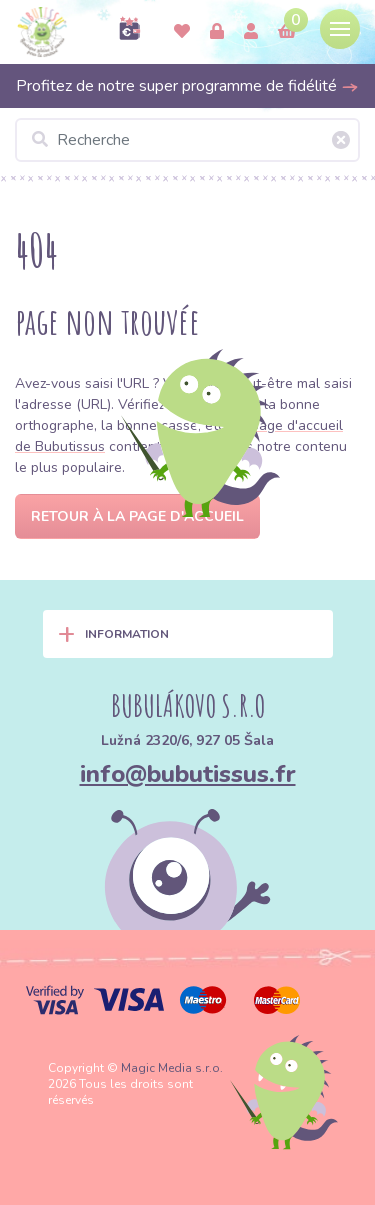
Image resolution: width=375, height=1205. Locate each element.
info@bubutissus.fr (188, 774)
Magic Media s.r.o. (172, 1068)
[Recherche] (187, 140)
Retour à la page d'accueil (137, 516)
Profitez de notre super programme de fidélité (187, 86)
